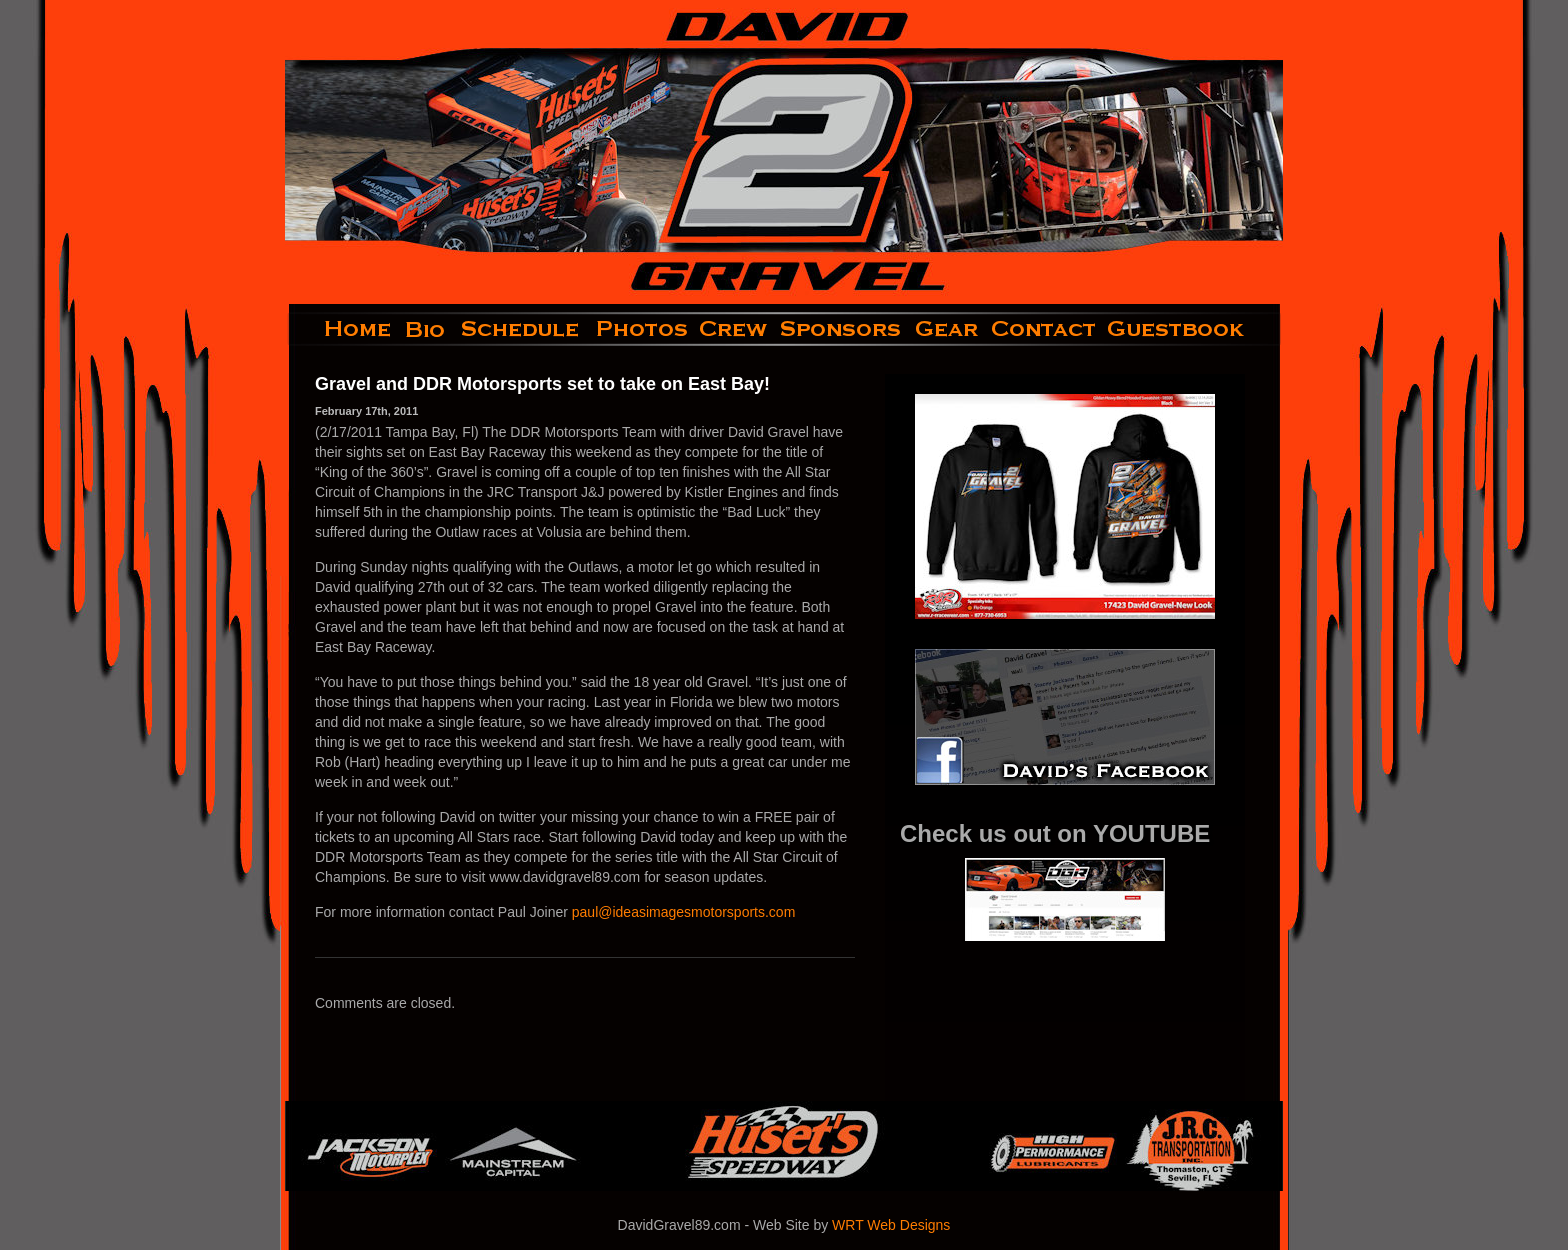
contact (1044, 329)
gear (947, 329)
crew (734, 329)
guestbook (1192, 329)
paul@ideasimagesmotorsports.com (684, 912)
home (341, 329)
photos (640, 329)
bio (427, 329)
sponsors (841, 329)
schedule (522, 329)
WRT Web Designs (891, 1225)
